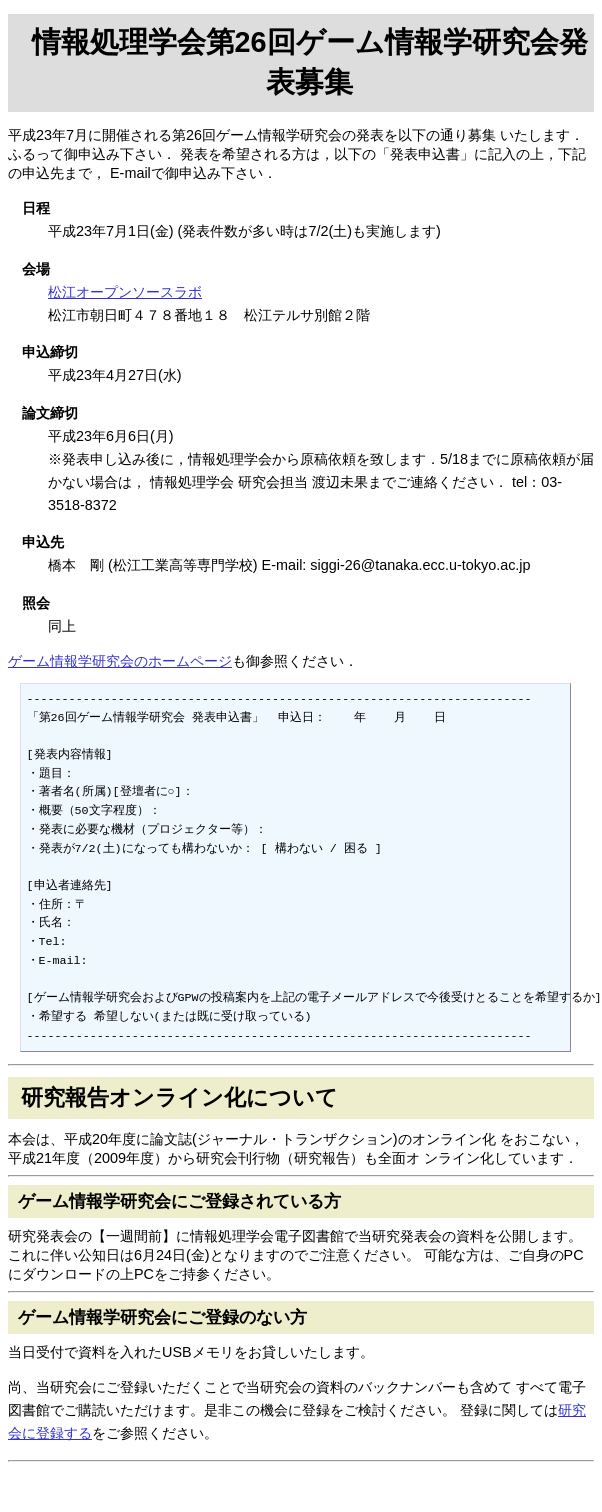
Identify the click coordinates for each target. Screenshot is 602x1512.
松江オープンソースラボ (125, 292)
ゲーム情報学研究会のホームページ (120, 661)
